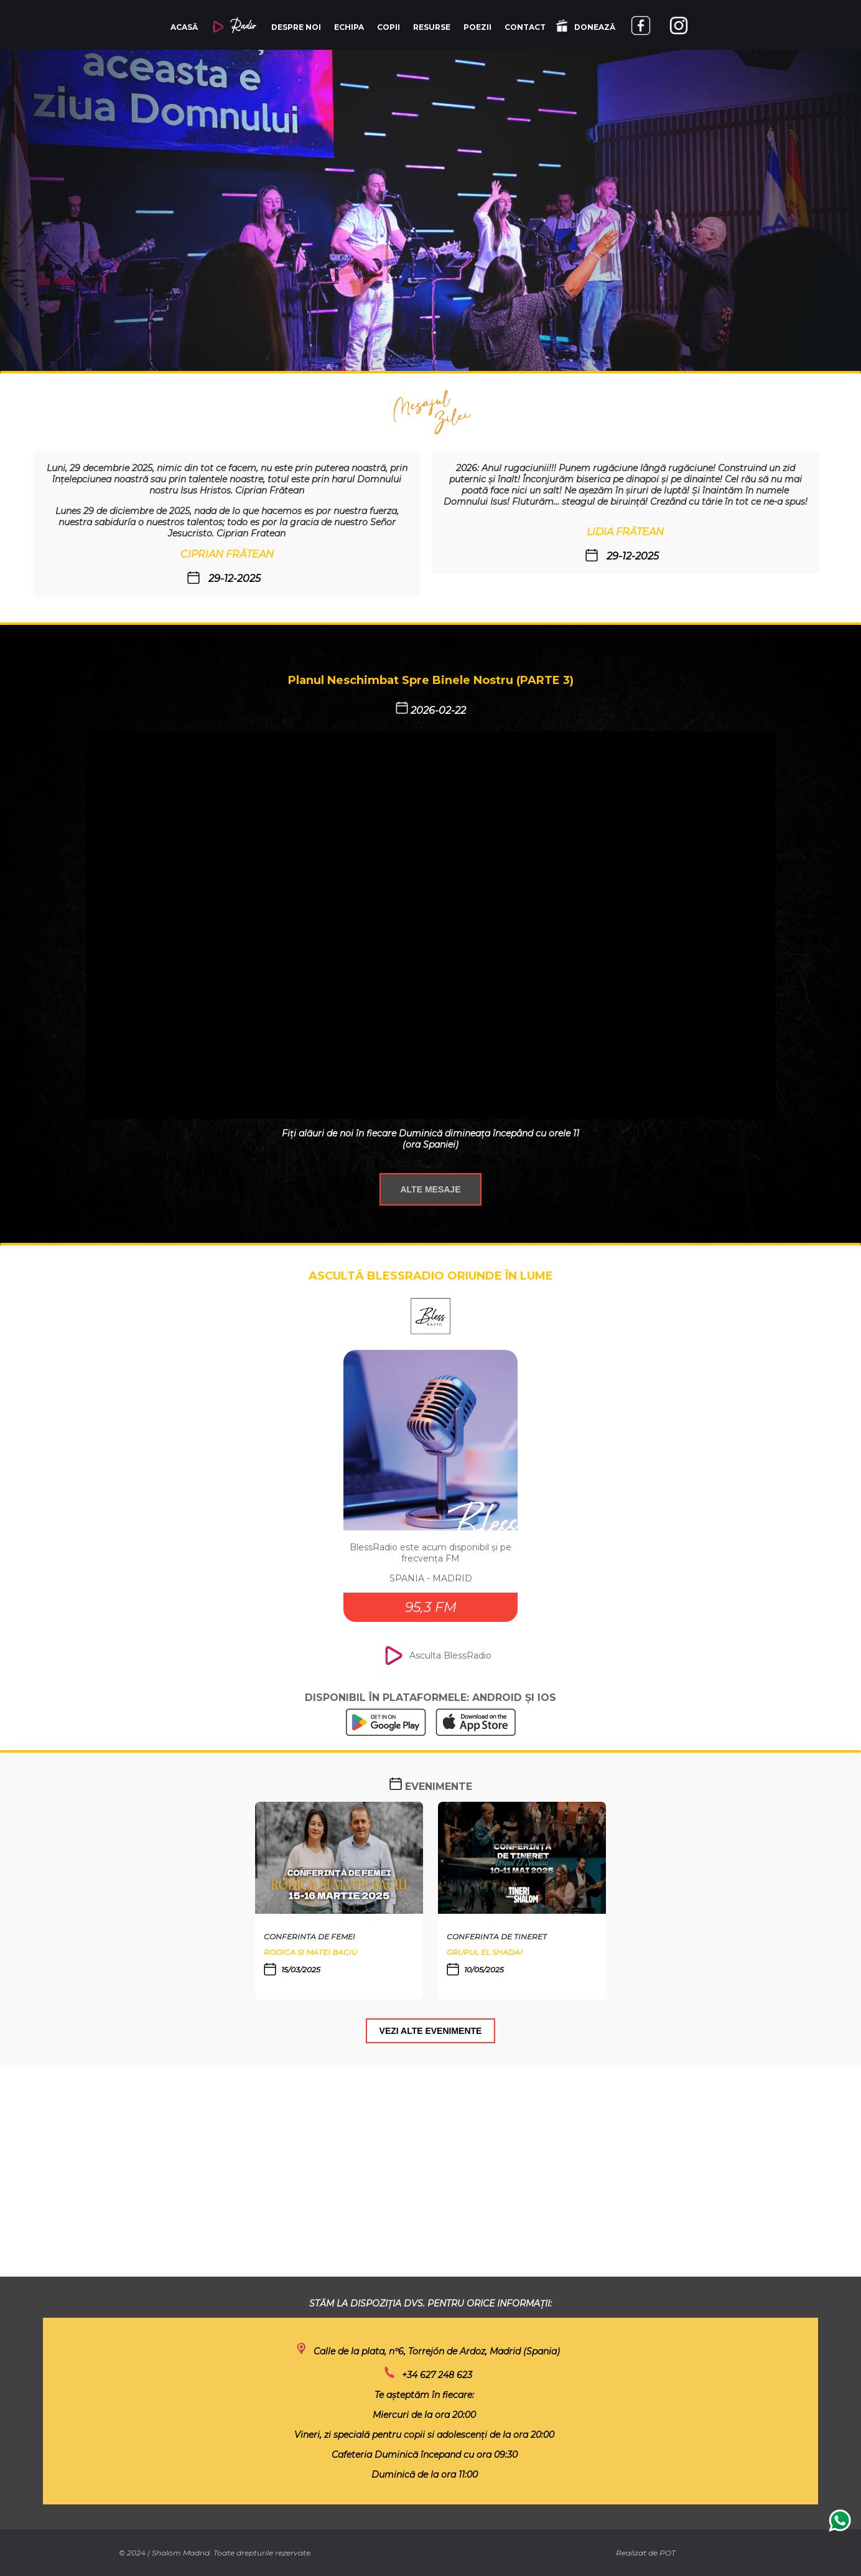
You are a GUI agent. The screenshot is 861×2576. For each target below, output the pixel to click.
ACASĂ (184, 27)
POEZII (477, 27)
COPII (388, 27)
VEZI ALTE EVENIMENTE (430, 2031)
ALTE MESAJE (431, 1189)
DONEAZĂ (586, 26)
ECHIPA (349, 27)
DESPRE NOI (296, 27)
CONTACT (525, 27)
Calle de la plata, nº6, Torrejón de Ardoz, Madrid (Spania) (437, 2351)
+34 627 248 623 (437, 2375)
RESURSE (431, 27)
